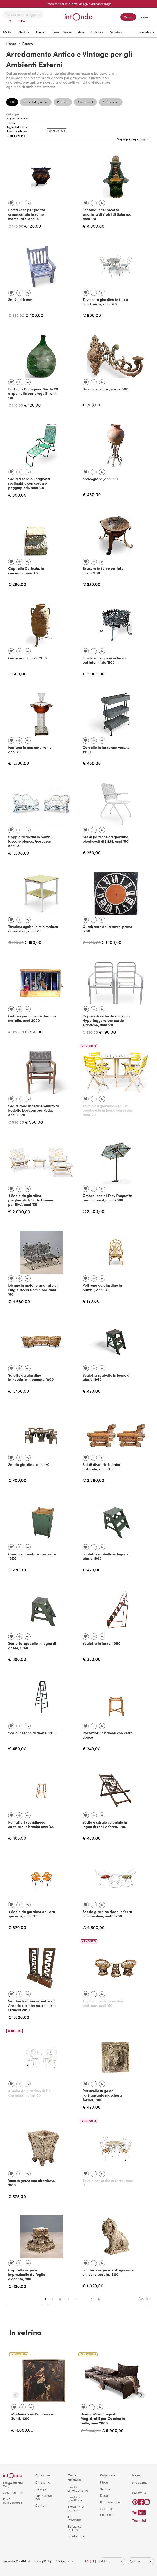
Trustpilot (139, 2520)
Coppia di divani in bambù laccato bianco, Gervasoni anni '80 (30, 841)
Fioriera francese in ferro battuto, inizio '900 (104, 660)
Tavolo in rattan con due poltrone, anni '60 (103, 2003)
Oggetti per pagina (129, 139)
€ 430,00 (92, 1838)
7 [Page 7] (91, 2298)
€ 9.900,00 (113, 2430)
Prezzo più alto (16, 135)
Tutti (12, 102)
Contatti (41, 2505)
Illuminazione (62, 32)
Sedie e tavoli (85, 102)
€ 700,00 (17, 1480)
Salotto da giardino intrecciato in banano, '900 (31, 1377)
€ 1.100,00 (111, 942)
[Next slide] (141, 2395)
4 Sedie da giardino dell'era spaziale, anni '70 (31, 1914)
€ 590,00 (16, 1122)
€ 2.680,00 (93, 1480)
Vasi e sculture (110, 102)
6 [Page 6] (83, 2298)
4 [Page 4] (68, 2298)
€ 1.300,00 (18, 763)
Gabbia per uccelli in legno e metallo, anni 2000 (32, 1018)
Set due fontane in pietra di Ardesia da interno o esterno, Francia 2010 (32, 2005)
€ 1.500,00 (18, 853)
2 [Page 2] (52, 2298)
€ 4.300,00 (93, 226)
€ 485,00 (17, 1838)
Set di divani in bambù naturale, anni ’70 (101, 1467)
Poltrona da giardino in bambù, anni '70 (102, 1287)
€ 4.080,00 (22, 2430)
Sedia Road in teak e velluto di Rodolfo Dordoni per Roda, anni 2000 (33, 1110)
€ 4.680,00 (19, 1301)
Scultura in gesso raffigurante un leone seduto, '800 (108, 2272)
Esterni (28, 43)
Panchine (62, 102)
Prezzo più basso (17, 131)
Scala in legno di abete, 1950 (32, 1732)
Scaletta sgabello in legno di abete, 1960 (32, 1645)
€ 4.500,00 (94, 1927)
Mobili (7, 32)
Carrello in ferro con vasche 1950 (106, 749)
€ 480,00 (92, 494)
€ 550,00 (34, 1122)
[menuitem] (17, 116)
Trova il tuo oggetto (76, 2508)
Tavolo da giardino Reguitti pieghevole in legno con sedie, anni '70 (108, 1110)
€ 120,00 (32, 226)
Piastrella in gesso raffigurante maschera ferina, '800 (102, 2095)
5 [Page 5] (76, 2298)
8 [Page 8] (99, 2298)
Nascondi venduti (54, 130)
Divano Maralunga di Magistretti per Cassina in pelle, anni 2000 (103, 2418)
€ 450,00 (16, 315)
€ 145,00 (15, 405)
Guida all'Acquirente (78, 2488)
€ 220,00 (16, 942)
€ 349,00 (91, 1748)
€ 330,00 (91, 584)
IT (93, 2561)
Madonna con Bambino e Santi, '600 (32, 2416)
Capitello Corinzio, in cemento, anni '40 (26, 571)
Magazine (140, 2482)
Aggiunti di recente (18, 127)
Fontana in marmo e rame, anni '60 (30, 749)
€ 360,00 (92, 852)
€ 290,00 (17, 584)
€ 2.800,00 (93, 1211)
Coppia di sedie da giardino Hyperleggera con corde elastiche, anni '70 (106, 1020)
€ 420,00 (92, 1391)
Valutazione (76, 2536)
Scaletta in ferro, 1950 (101, 1643)
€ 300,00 (17, 495)
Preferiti (11, 123)
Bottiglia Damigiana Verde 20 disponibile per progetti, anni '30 (33, 393)
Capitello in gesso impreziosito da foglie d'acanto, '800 (26, 2274)
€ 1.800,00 (18, 2017)
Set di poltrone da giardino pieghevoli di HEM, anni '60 (105, 839)
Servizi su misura (75, 2528)
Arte (81, 32)
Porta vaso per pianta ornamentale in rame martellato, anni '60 (26, 214)
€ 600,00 (17, 674)
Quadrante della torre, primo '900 (107, 929)
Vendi (128, 17)
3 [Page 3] (60, 2298)
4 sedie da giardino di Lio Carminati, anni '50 (29, 2093)
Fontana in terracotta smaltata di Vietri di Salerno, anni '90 (107, 214)
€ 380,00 (17, 1659)
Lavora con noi (43, 2497)
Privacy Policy (43, 2561)
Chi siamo (42, 2482)
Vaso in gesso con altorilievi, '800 (31, 2183)
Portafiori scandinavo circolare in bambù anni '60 (31, 1824)
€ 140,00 (15, 226)
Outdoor (97, 32)
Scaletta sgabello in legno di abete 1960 (106, 1377)
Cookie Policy (64, 2561)
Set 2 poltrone (20, 299)
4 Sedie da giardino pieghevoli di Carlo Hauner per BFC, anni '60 (31, 1200)
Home (11, 43)
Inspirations (145, 32)
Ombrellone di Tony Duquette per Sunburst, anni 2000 (107, 1198)
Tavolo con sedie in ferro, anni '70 (108, 2183)
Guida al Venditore (75, 2498)
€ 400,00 (34, 315)
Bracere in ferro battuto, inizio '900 (103, 571)
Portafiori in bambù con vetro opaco (108, 1735)
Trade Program (74, 2518)
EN (87, 2561)
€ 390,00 (16, 1031)
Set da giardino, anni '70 (28, 1464)
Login (144, 17)
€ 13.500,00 (91, 2430)
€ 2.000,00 (94, 674)
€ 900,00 (92, 315)
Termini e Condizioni (16, 2561)
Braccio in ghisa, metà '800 (105, 389)
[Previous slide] (15, 2395)
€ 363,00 (91, 405)
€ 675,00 (17, 2196)
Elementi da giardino (36, 102)
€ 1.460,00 (18, 1391)
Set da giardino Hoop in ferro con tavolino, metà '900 (107, 1914)
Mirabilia (116, 32)
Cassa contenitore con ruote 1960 (32, 1556)
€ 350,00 (34, 1032)
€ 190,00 (32, 942)
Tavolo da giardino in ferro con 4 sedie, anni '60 (105, 302)
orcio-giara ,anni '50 (100, 478)
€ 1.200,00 (92, 942)
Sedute (24, 32)
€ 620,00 (17, 1927)
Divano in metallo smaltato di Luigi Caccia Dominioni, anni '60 (33, 1290)
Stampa (41, 2489)
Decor (40, 32)
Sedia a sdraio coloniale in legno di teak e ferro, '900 (105, 1824)
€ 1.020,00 (93, 2286)
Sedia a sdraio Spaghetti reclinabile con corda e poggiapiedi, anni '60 (29, 483)
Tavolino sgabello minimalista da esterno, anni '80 (33, 929)
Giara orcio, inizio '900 (27, 658)
